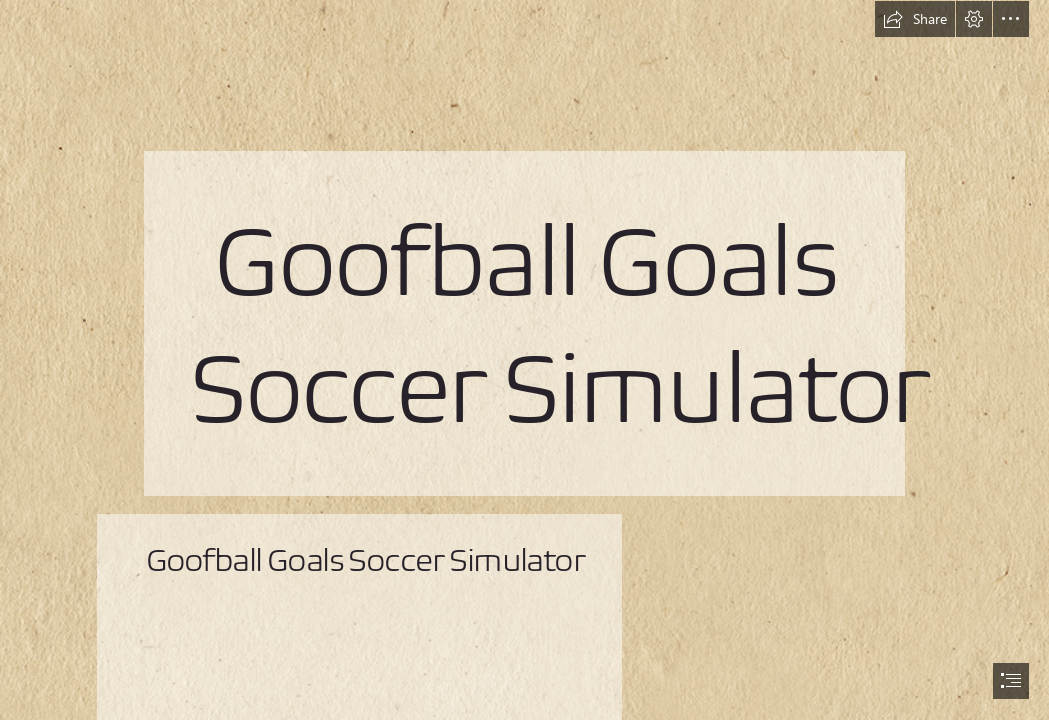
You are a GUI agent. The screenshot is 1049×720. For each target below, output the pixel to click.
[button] (915, 19)
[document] (524, 360)
